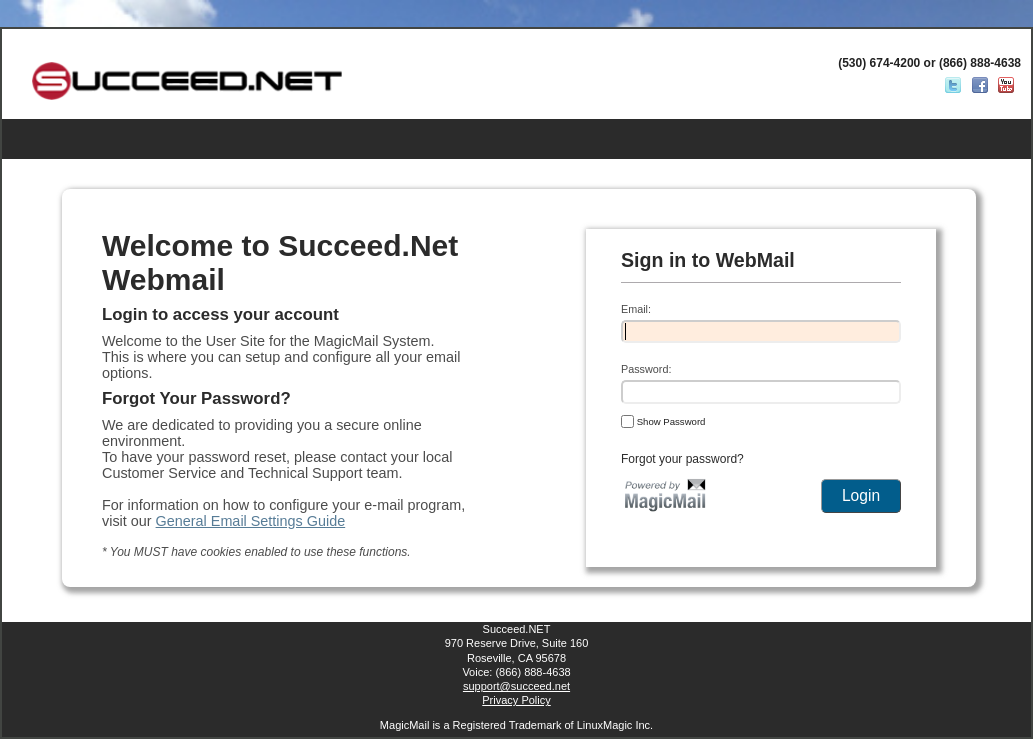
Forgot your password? (682, 459)
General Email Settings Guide (251, 521)
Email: (636, 309)
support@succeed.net (516, 686)
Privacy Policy (516, 700)
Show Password (663, 421)
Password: (646, 369)
